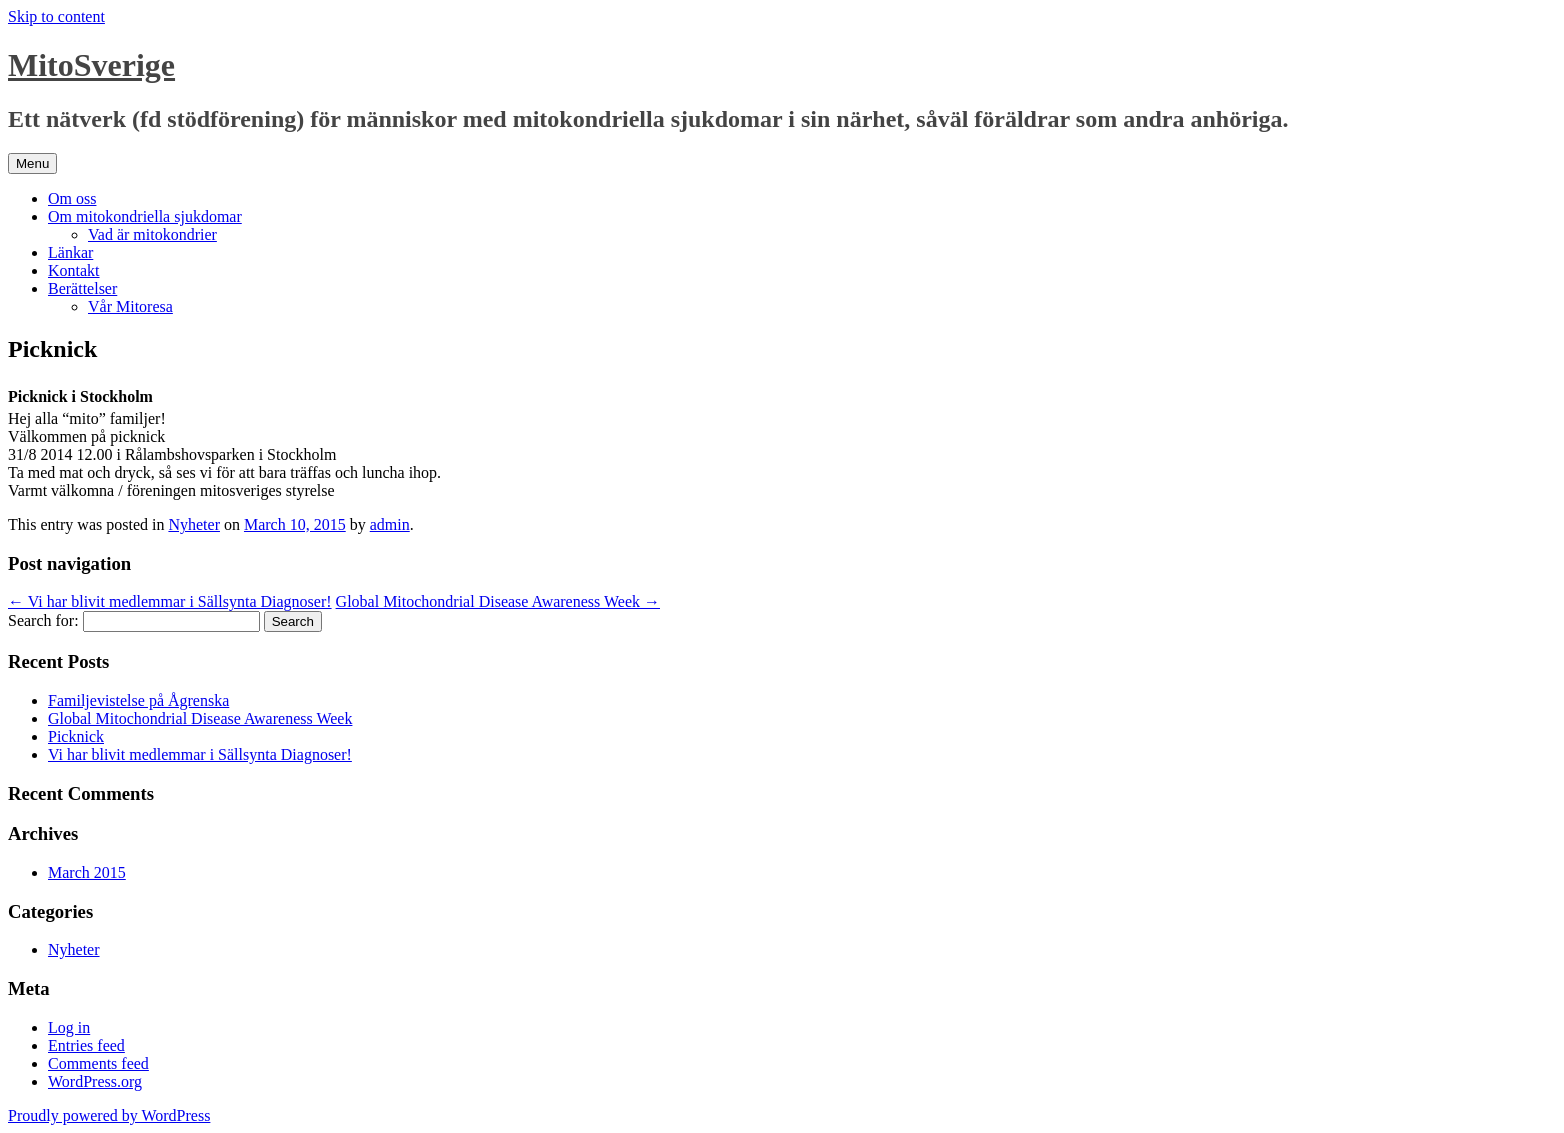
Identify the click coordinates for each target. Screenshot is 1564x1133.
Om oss (72, 198)
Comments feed (98, 1063)
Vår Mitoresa (130, 306)
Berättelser (82, 288)
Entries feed (86, 1045)
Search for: (43, 620)
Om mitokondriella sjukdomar (145, 216)
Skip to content (56, 16)
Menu (32, 163)
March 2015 (87, 872)
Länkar (70, 252)
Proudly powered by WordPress (109, 1115)
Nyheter (194, 524)
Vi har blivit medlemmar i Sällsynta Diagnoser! (170, 601)
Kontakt (74, 270)
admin (390, 524)
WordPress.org (95, 1081)
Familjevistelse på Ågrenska (138, 700)
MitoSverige (91, 65)
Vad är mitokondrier (152, 234)
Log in (69, 1027)
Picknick (76, 736)
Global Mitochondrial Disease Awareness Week (498, 601)
